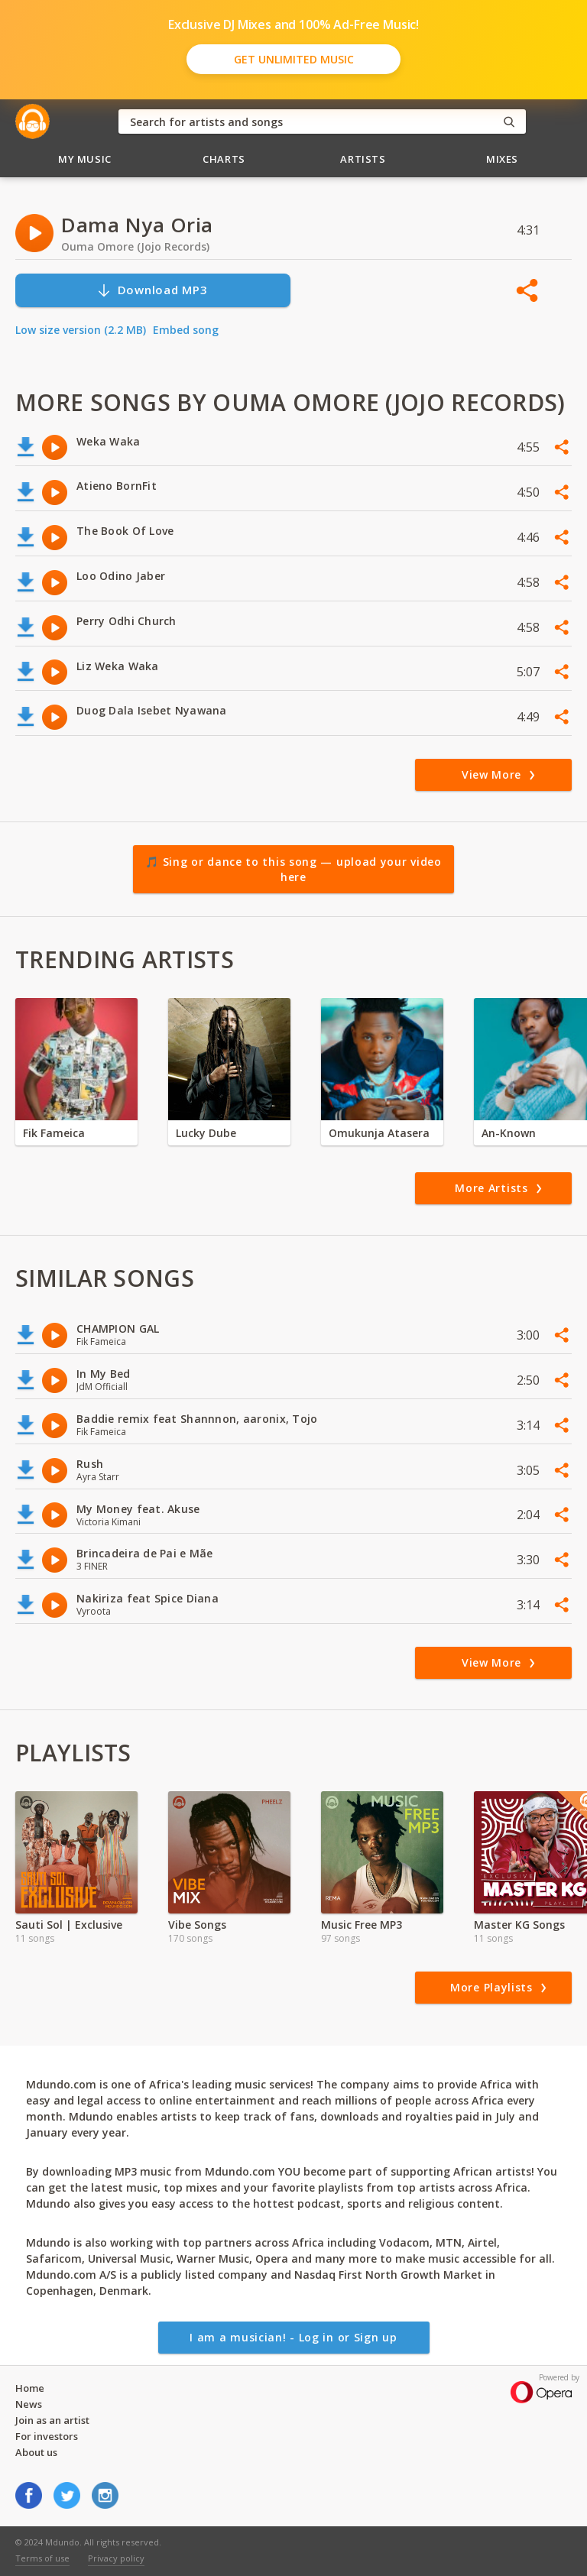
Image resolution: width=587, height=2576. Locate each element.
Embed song (186, 329)
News (28, 2404)
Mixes (502, 159)
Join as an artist (52, 2420)
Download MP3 (152, 290)
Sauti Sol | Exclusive (68, 1924)
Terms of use (42, 2558)
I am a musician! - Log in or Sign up (293, 2337)
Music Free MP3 (361, 1924)
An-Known (509, 1133)
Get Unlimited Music (294, 59)
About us (36, 2452)
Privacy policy (116, 2558)
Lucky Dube (206, 1133)
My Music (85, 159)
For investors (46, 2436)
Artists (363, 159)
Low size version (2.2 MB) (80, 329)
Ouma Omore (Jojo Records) (135, 246)
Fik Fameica (54, 1133)
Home (29, 2388)
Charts (224, 159)
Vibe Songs (197, 1924)
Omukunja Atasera (379, 1133)
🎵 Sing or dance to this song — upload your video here (293, 869)
